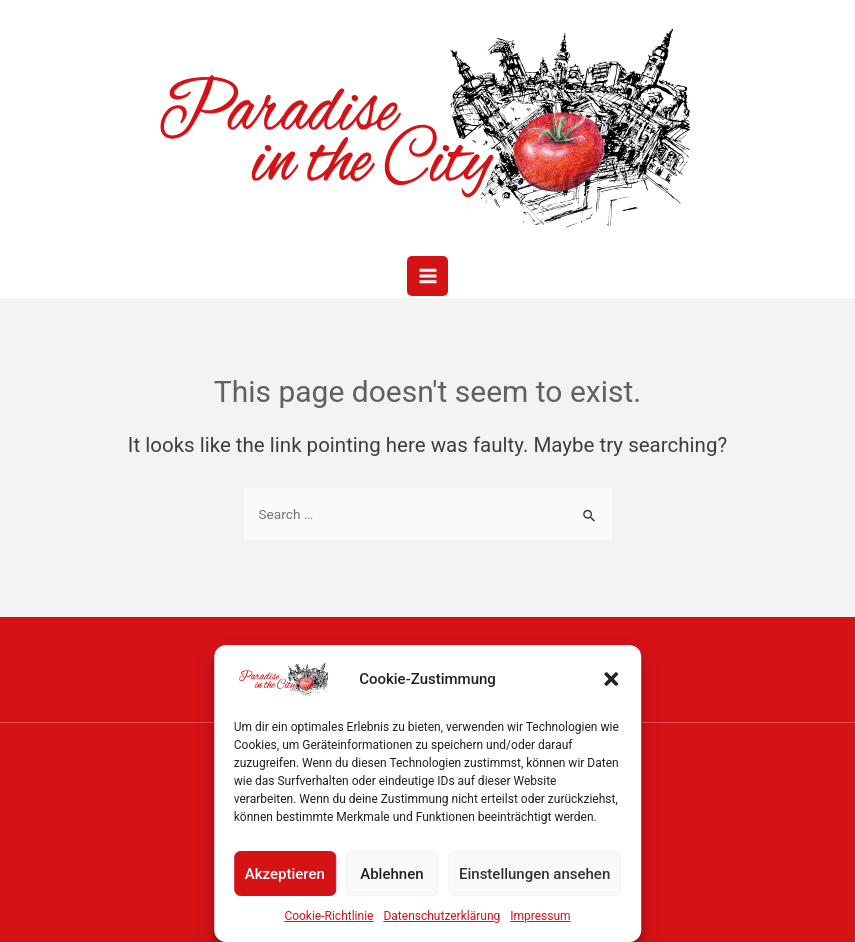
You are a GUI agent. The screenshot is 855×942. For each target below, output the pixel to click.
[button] (611, 679)
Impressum (540, 916)
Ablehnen (391, 874)
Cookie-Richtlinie (328, 916)
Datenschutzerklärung (441, 916)
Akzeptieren (285, 874)
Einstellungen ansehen (534, 874)
